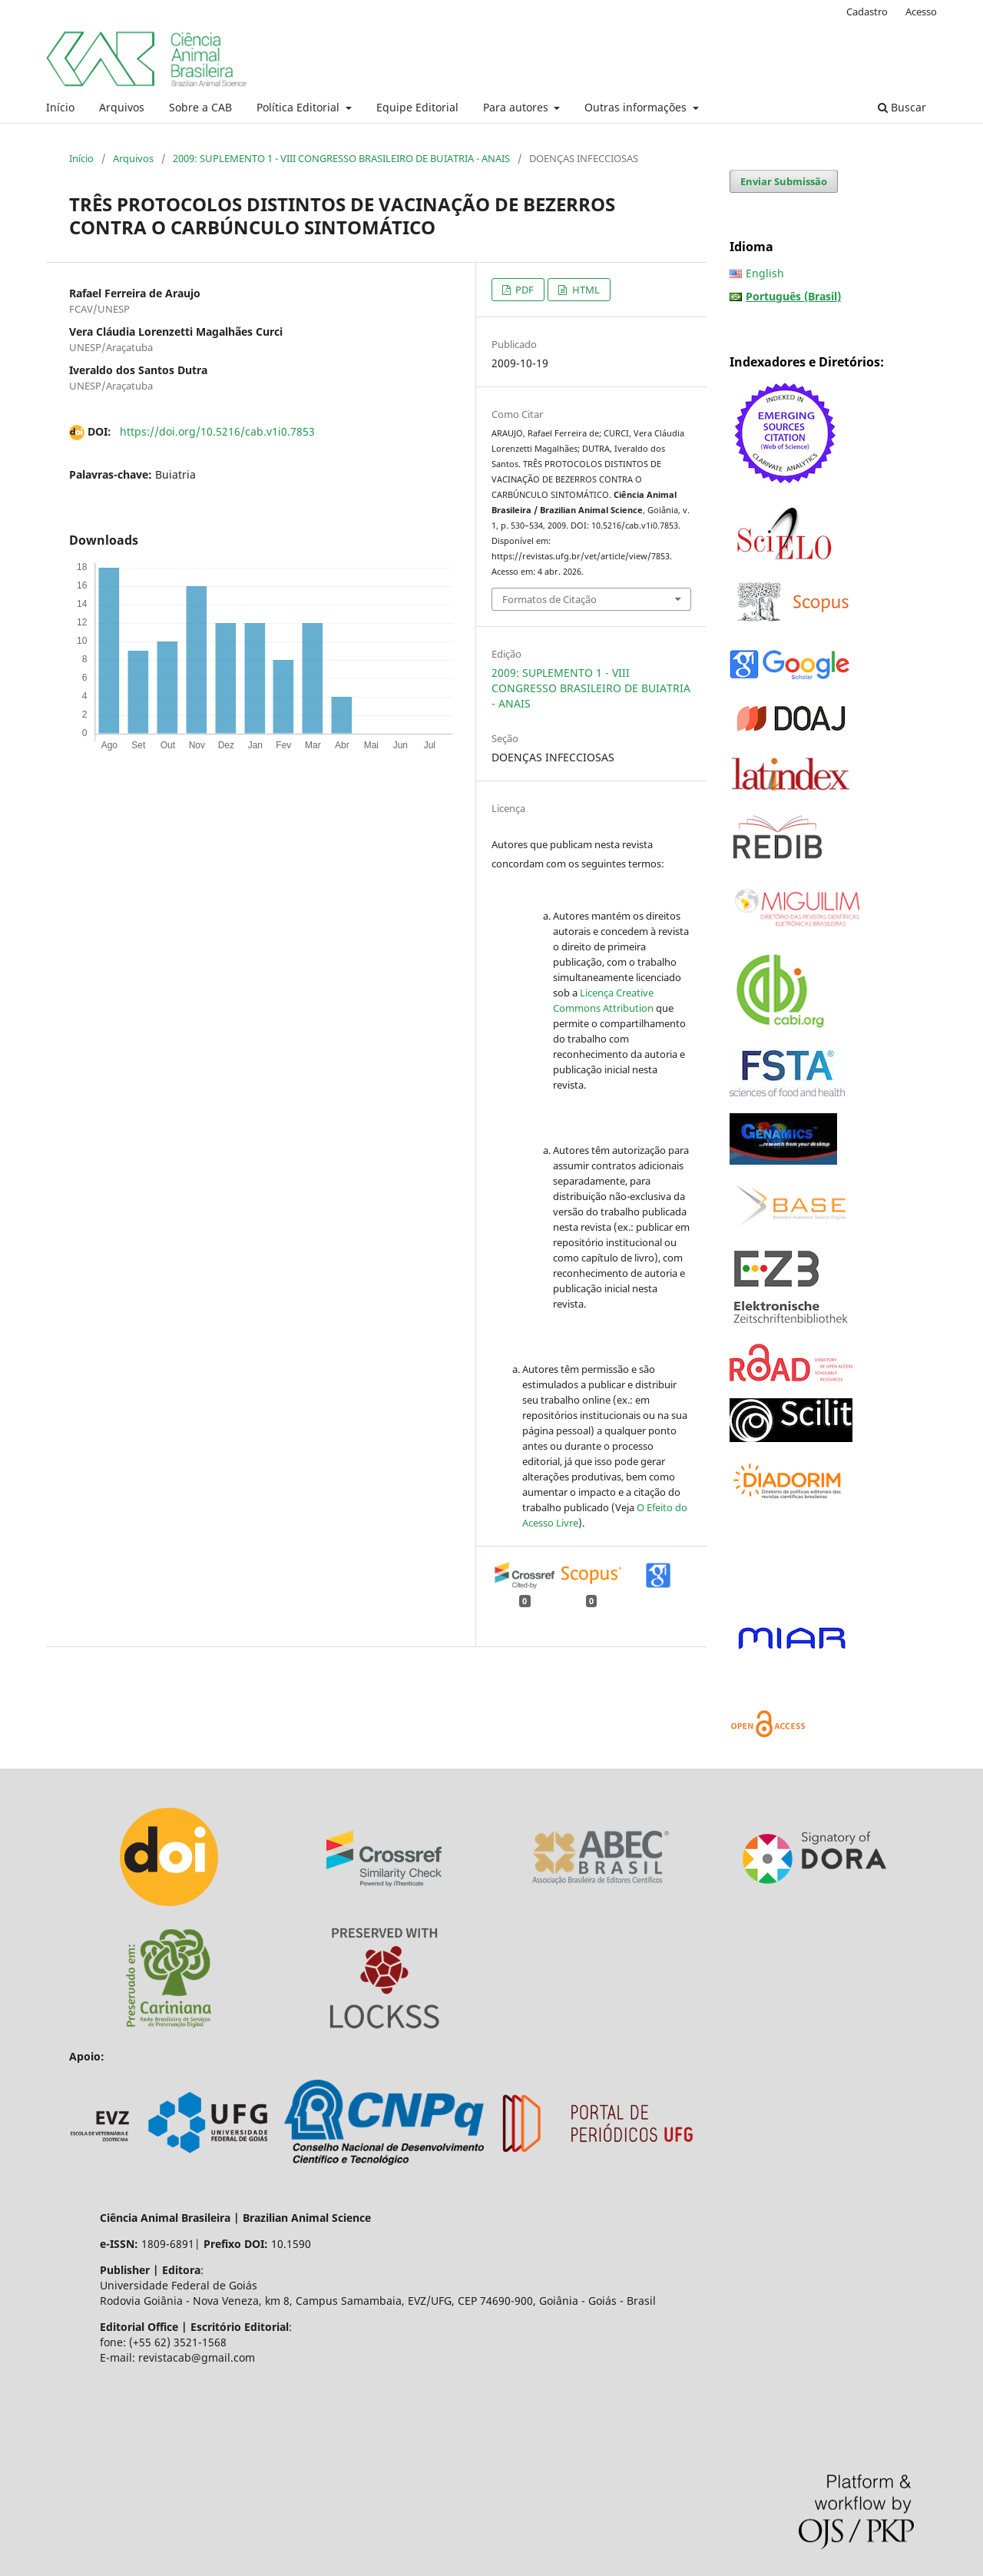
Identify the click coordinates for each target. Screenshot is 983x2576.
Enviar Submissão (783, 181)
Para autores (517, 107)
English (765, 273)
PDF (523, 290)
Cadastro (867, 11)
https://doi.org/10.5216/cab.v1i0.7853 (217, 431)
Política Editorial (300, 107)
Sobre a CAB (200, 107)
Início (60, 107)
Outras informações (637, 107)
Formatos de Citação (549, 599)
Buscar (902, 107)
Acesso (921, 11)
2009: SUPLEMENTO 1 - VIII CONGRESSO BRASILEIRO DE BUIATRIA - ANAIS (341, 158)
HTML (585, 290)
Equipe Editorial (417, 107)
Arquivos (121, 107)
